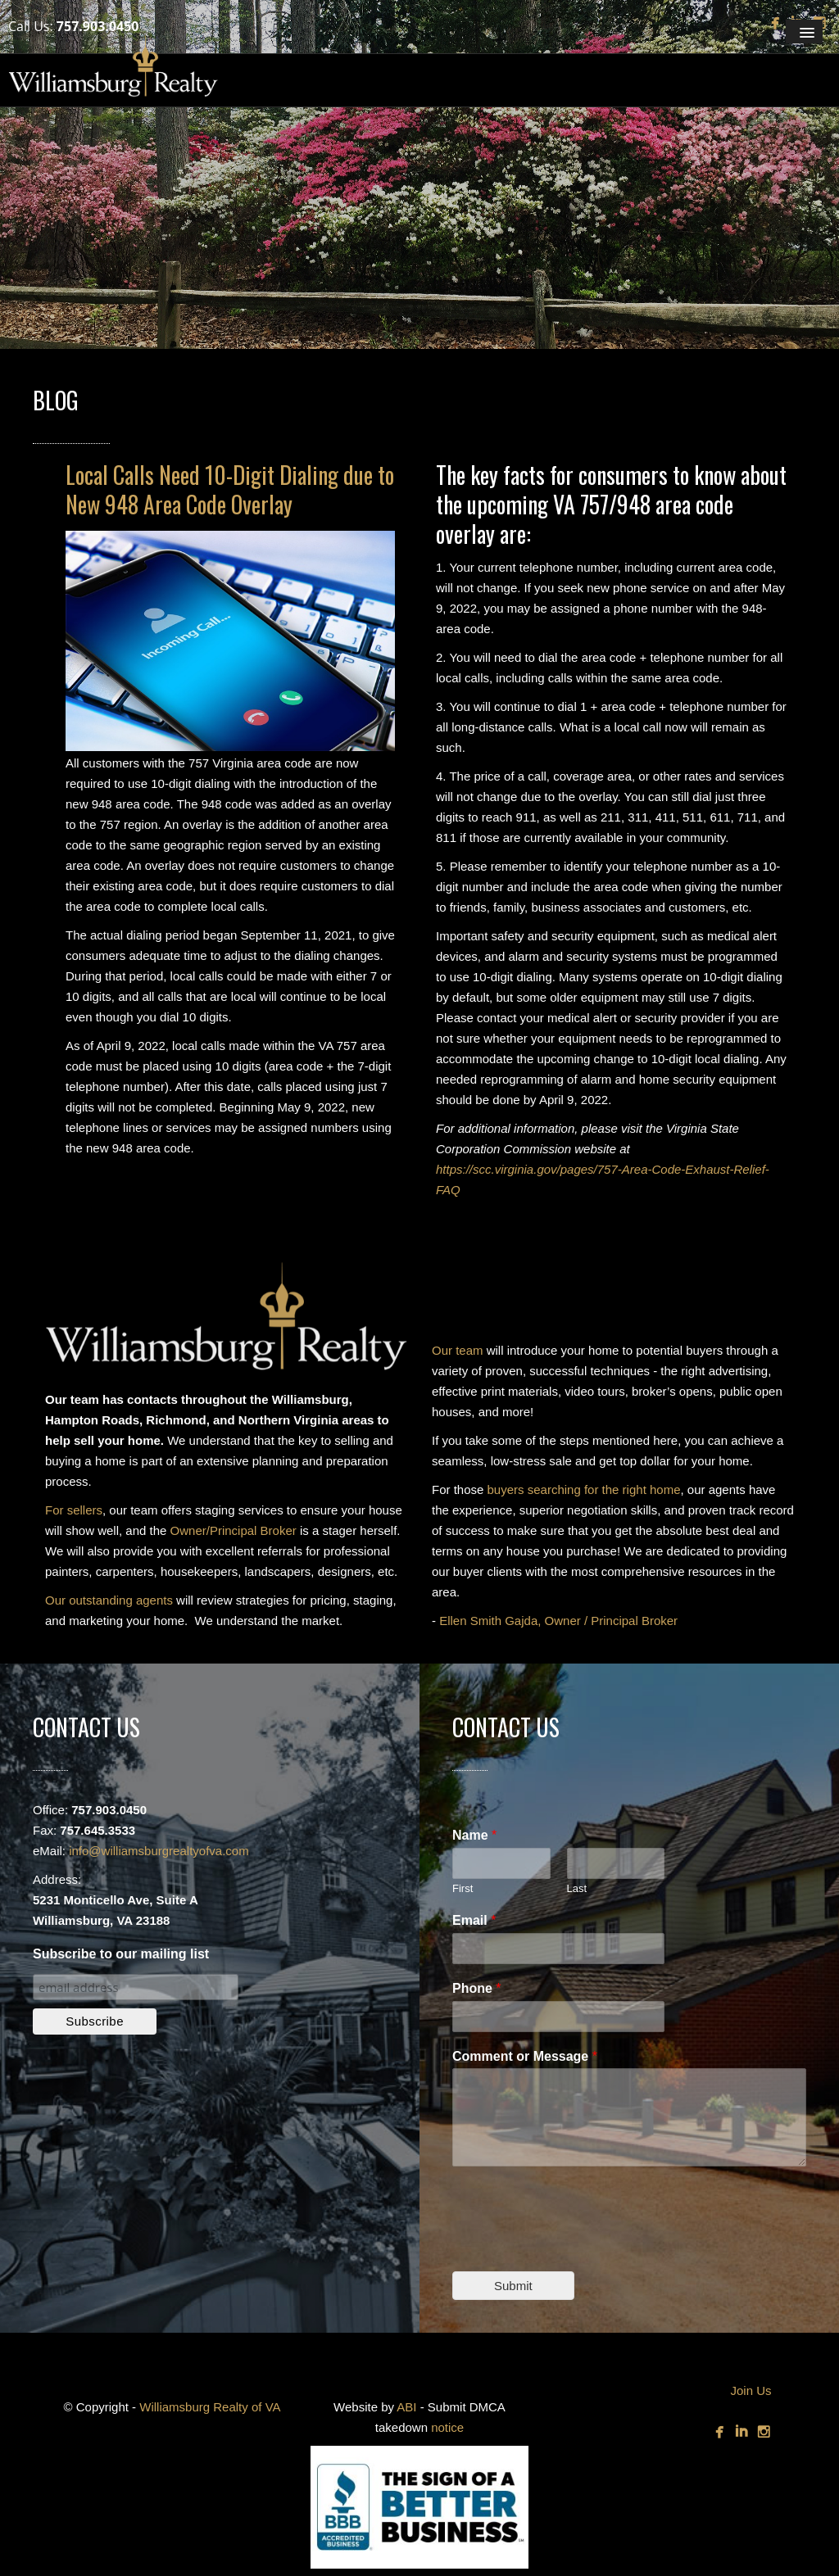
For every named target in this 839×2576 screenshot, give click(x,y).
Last (577, 1888)
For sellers (73, 1510)
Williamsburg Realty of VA (209, 2407)
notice (447, 2427)
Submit (513, 2286)
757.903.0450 (98, 26)
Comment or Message (524, 2056)
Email (474, 1920)
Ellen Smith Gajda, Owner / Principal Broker (558, 1621)
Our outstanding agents (109, 1600)
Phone (476, 1988)
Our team (457, 1350)
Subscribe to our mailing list (121, 1954)
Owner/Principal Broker (233, 1530)
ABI (406, 2407)
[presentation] (576, 2244)
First (462, 1888)
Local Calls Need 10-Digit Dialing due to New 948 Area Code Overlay (230, 489)
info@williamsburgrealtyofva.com (158, 1851)
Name (474, 1835)
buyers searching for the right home (584, 1489)
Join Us (750, 2390)
